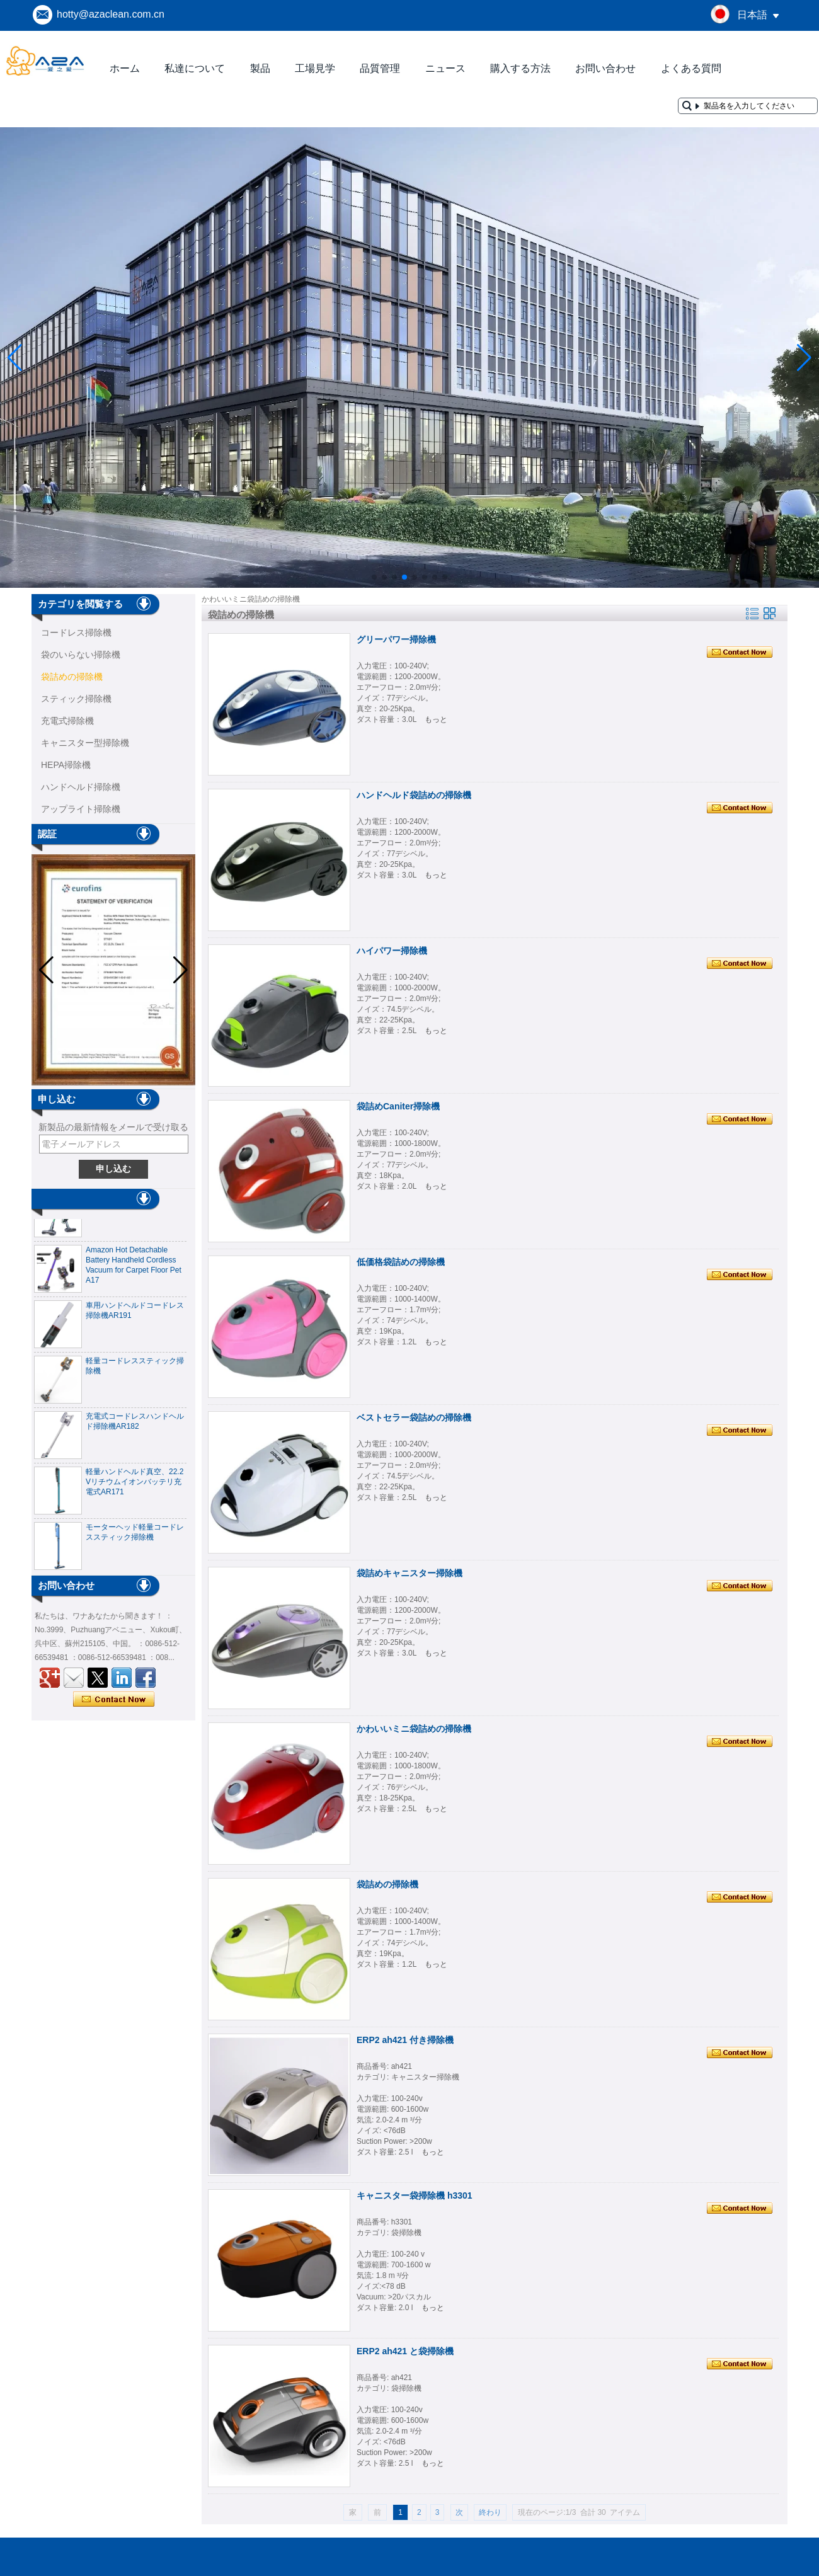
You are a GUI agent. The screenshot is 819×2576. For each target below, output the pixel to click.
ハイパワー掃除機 (392, 951)
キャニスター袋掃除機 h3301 (414, 2195)
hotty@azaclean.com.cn (110, 14)
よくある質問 (691, 68)
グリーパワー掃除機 (396, 639)
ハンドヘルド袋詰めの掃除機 (414, 795)
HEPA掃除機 (66, 765)
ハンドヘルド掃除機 (80, 787)
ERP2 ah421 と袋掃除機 (405, 2351)
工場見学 (315, 68)
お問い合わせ (605, 68)
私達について (194, 68)
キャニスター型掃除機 (85, 743)
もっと (436, 719)
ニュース (445, 68)
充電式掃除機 (67, 721)
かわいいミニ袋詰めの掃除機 (414, 1729)
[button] (374, 577)
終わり (490, 2512)
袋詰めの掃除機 (72, 677)
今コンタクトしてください (113, 1700)
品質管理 (380, 68)
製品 (260, 68)
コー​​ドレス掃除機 (76, 632)
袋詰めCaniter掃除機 (398, 1106)
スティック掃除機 (76, 699)
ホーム (125, 68)
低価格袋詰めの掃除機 (401, 1262)
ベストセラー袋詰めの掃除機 (414, 1417)
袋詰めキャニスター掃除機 (409, 1573)
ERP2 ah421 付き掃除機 (405, 2040)
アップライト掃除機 (80, 809)
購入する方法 (520, 68)
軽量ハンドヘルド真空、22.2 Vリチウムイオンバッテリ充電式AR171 (134, 1486)
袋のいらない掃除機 (80, 655)
